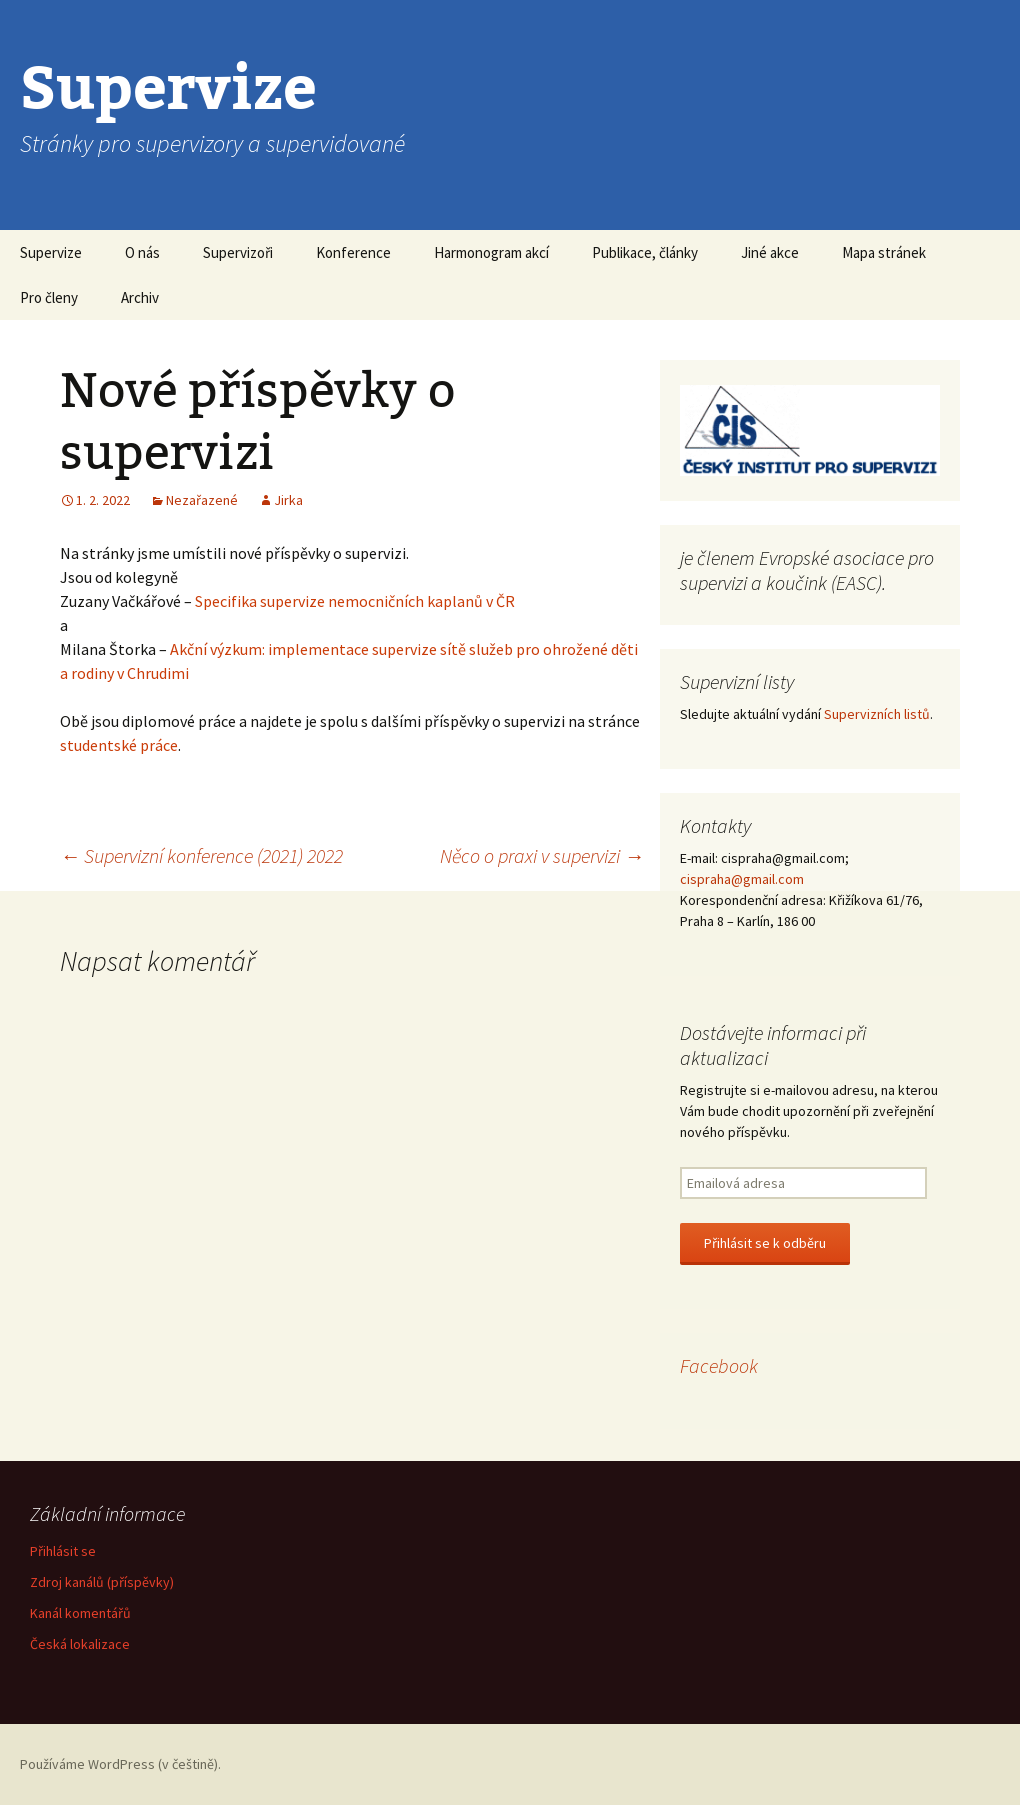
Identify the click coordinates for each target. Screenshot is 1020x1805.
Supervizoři (238, 252)
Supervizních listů (877, 714)
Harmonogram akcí (491, 252)
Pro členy (49, 297)
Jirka (288, 500)
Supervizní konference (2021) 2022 (201, 855)
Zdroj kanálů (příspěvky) (102, 1582)
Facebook (719, 1365)
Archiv (140, 297)
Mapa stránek (884, 252)
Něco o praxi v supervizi (542, 855)
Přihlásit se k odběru (765, 1243)
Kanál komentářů (80, 1613)
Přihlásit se (63, 1551)
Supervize (51, 252)
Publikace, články (645, 252)
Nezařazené (202, 500)
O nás (142, 252)
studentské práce (119, 745)
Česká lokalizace (80, 1644)
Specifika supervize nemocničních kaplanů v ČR (355, 601)
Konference (353, 252)
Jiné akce (770, 252)
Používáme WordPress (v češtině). (120, 1764)
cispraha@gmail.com (742, 879)
